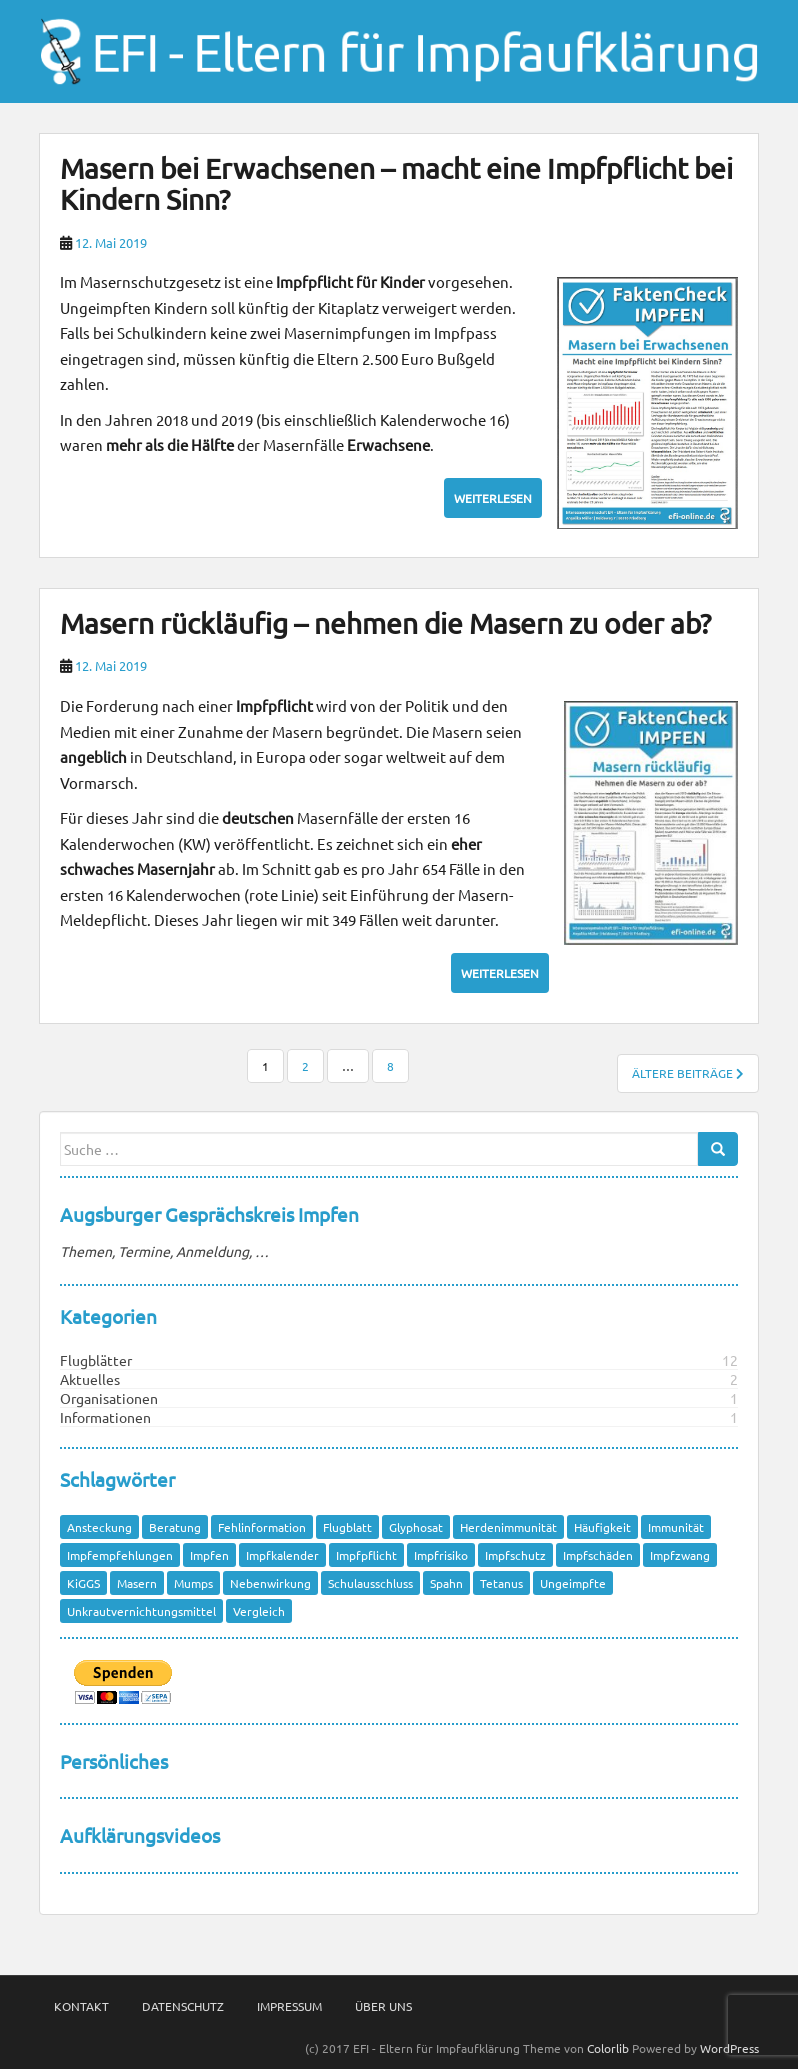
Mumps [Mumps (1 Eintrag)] (193, 1583)
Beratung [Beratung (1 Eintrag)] (175, 1527)
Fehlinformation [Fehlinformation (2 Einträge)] (262, 1527)
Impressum (289, 2006)
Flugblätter (96, 1360)
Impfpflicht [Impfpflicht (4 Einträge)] (366, 1555)
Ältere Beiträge (688, 1073)
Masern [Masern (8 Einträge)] (137, 1583)
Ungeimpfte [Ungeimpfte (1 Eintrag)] (573, 1583)
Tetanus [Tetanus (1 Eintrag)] (501, 1583)
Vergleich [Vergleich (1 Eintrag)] (259, 1611)
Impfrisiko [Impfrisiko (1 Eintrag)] (441, 1555)
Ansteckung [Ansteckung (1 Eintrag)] (99, 1527)
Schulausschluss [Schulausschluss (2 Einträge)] (370, 1583)
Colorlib (608, 2048)
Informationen (105, 1417)
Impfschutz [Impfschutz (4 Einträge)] (515, 1555)
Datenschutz (183, 2006)
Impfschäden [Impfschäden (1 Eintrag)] (598, 1555)
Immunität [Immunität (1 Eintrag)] (676, 1527)
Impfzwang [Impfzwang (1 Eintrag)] (680, 1555)
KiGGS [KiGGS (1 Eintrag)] (83, 1583)
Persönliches (114, 1761)
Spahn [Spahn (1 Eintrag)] (446, 1583)
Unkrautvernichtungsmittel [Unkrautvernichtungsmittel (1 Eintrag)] (141, 1611)
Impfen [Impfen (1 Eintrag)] (209, 1555)
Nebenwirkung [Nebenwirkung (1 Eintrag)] (270, 1583)
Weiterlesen (493, 498)
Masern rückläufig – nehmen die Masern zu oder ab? (385, 623)
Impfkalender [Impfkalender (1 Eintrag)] (282, 1555)
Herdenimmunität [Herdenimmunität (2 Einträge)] (508, 1527)
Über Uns (383, 2006)
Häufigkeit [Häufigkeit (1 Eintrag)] (602, 1527)
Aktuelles (90, 1379)
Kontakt (81, 2006)
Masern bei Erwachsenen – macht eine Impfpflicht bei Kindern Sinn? (396, 184)
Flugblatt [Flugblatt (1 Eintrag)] (347, 1527)
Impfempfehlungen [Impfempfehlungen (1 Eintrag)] (120, 1555)
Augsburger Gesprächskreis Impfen (209, 1214)
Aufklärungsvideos (140, 1835)
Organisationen (109, 1398)
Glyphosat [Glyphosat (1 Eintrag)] (416, 1527)
